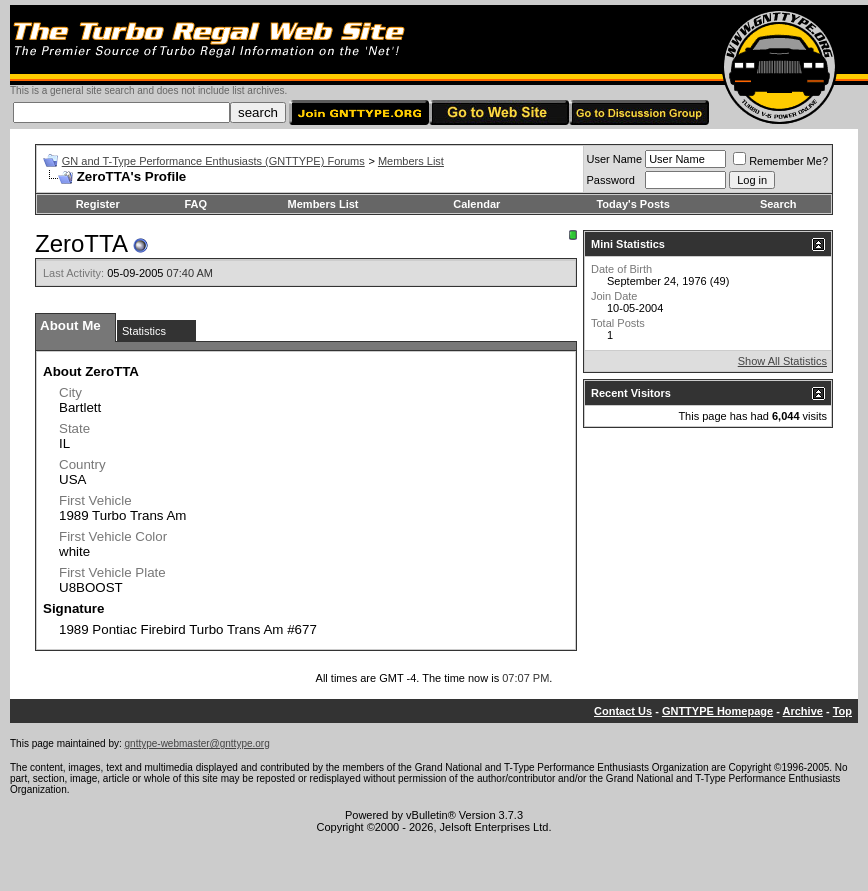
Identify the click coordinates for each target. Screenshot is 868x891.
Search (778, 204)
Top (842, 711)
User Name (615, 159)
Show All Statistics (782, 361)
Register (98, 204)
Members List (411, 161)
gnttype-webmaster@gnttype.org (197, 743)
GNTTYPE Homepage (717, 711)
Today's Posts (632, 204)
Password (611, 180)
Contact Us (623, 711)
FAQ (195, 204)
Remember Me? (780, 161)
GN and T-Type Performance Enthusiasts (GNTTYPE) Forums (213, 161)
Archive (803, 711)
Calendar (476, 204)
